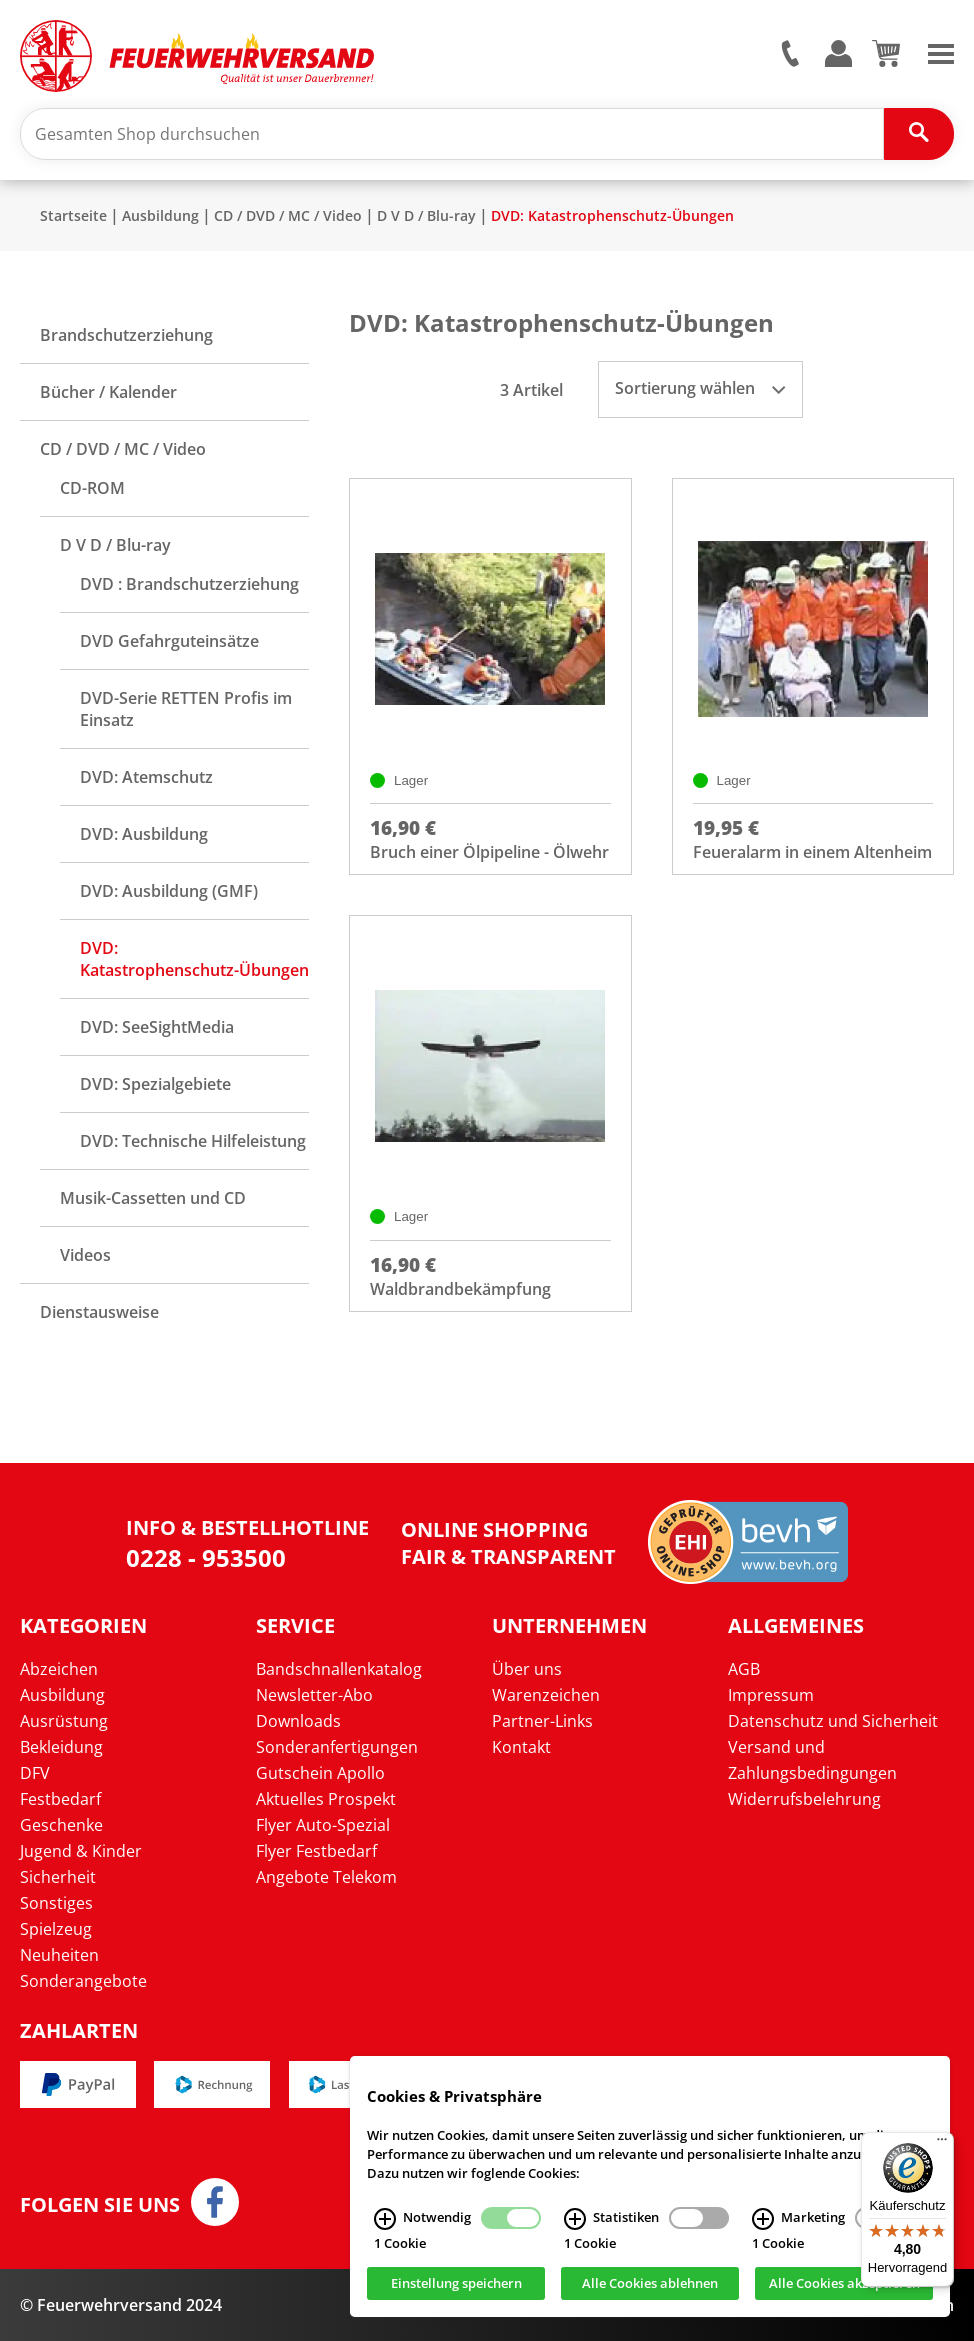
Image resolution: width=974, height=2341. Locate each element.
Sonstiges (56, 1903)
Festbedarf (60, 1799)
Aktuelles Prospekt (326, 1799)
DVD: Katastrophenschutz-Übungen (612, 215)
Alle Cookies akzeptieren (844, 2284)
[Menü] (942, 2144)
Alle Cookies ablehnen (650, 2284)
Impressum (771, 1695)
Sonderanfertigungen (337, 1747)
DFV (35, 1773)
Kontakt (521, 1747)
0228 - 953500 (206, 1557)
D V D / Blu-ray (426, 215)
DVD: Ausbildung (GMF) (169, 891)
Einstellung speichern (456, 2284)
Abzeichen (59, 1669)
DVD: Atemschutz (146, 777)
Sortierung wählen (700, 388)
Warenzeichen (546, 1695)
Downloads (298, 1721)
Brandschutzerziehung (126, 335)
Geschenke (61, 1825)
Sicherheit (58, 1877)
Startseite (73, 215)
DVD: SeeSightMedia (157, 1027)
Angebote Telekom (326, 1877)
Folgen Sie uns (100, 2205)
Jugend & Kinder (81, 1851)
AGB (744, 1669)
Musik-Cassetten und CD (153, 1198)
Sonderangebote (83, 1981)
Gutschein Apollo (320, 1773)
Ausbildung (160, 215)
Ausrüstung (64, 1721)
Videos (85, 1255)
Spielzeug (56, 1929)
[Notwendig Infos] (385, 2219)
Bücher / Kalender (108, 392)
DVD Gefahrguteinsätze (169, 641)
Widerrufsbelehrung (804, 1799)
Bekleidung (61, 1747)
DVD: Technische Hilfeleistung (193, 1141)
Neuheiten (59, 1955)
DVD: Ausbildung (144, 834)
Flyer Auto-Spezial (323, 1825)
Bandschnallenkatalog (339, 1669)
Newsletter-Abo (314, 1695)
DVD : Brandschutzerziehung (189, 584)
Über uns (527, 1669)
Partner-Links (542, 1721)
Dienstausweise (99, 1312)
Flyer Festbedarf (316, 1851)
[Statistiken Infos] (575, 2219)
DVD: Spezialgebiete (155, 1084)
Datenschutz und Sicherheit (833, 1721)
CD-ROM (92, 488)
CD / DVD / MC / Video (288, 215)
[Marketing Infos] (763, 2219)
